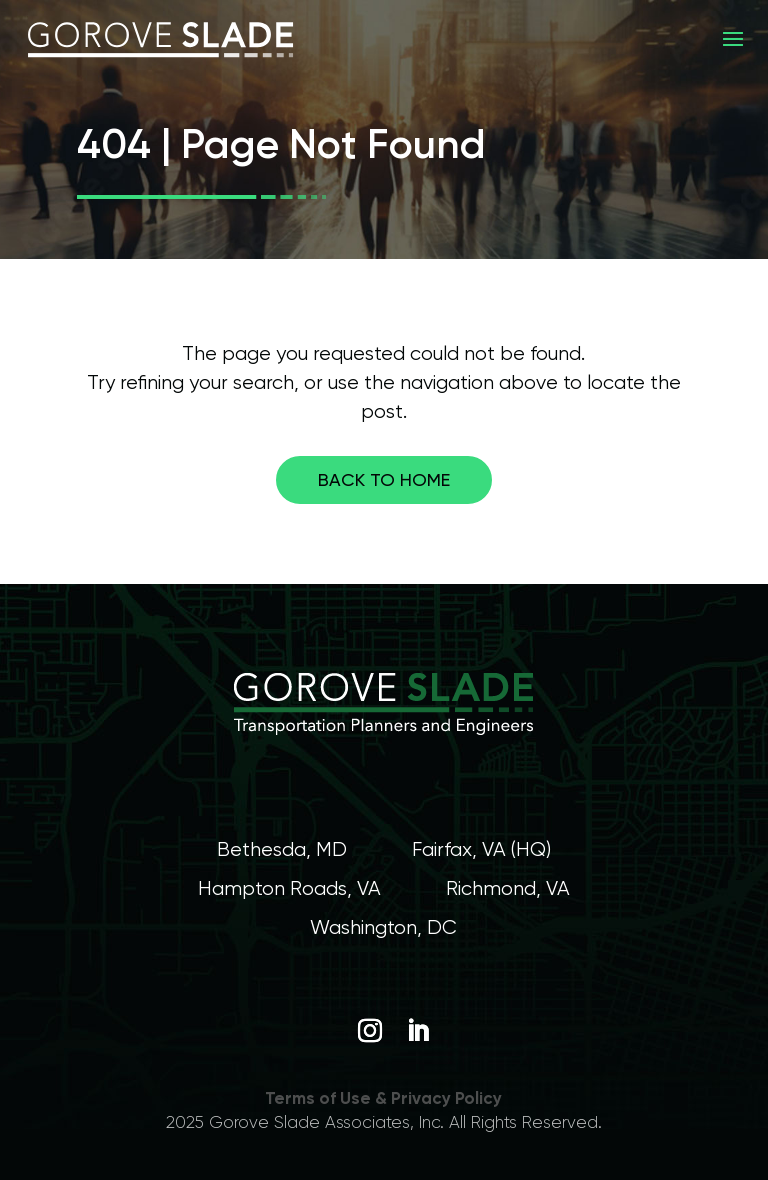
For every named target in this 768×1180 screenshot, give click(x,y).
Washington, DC (383, 927)
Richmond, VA (508, 888)
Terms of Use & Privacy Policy (383, 1098)
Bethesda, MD (282, 849)
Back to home (384, 479)
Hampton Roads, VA (289, 888)
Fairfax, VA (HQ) (481, 849)
